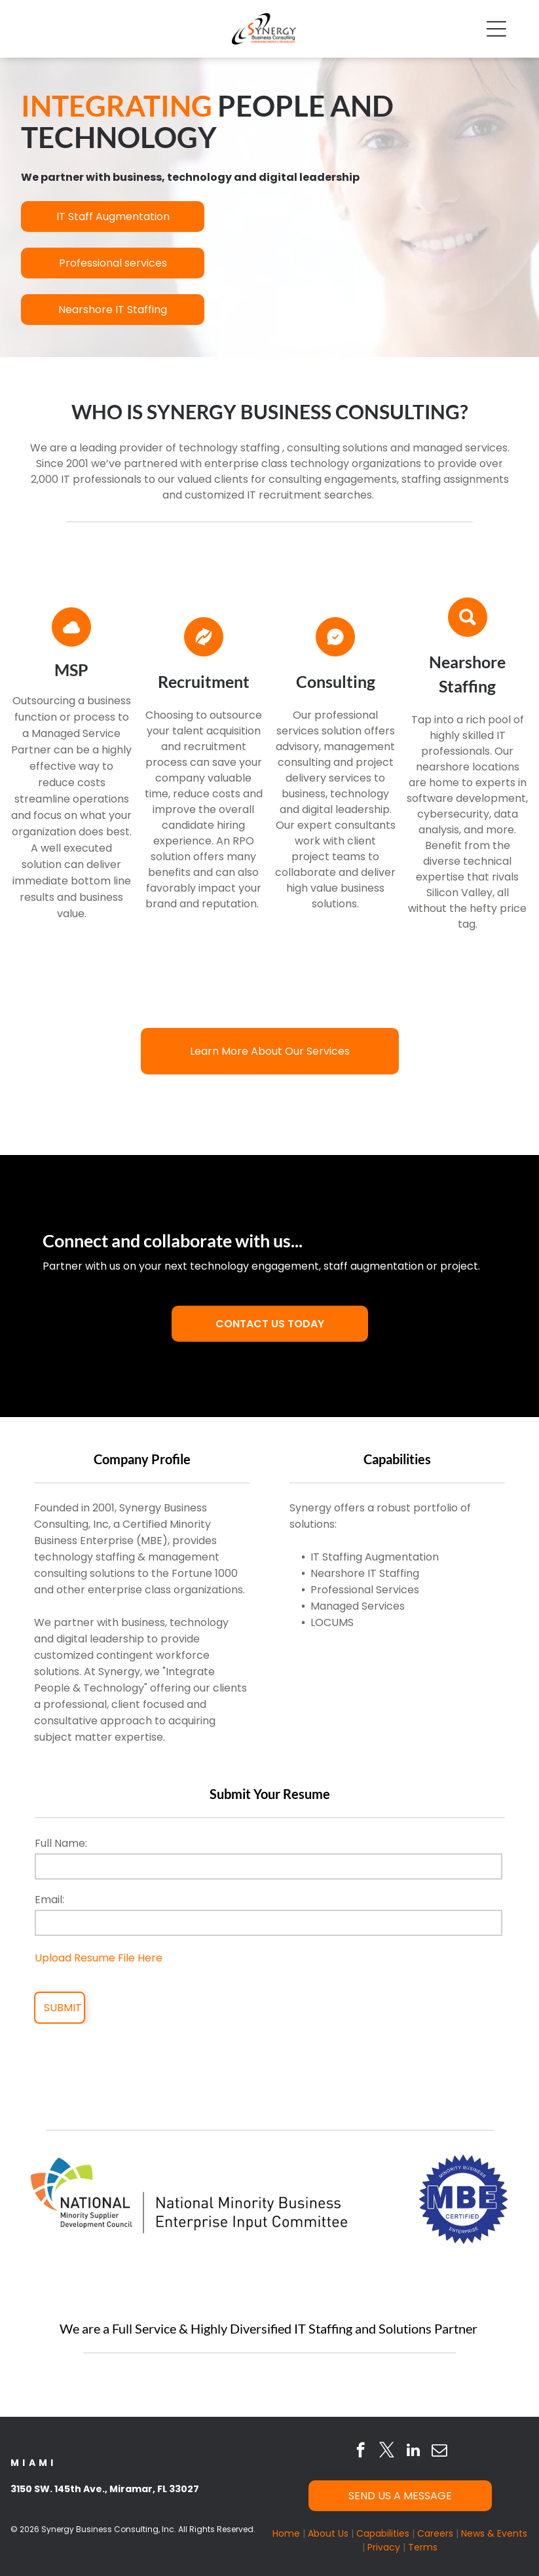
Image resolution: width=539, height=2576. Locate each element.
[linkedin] (412, 2451)
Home (286, 2533)
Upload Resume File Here (98, 1957)
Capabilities (382, 2533)
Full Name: (61, 1843)
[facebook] (360, 2451)
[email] (439, 2451)
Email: (49, 1899)
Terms (422, 2547)
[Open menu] (496, 29)
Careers (435, 2533)
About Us (328, 2533)
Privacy (383, 2547)
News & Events (494, 2533)
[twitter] (386, 2451)
